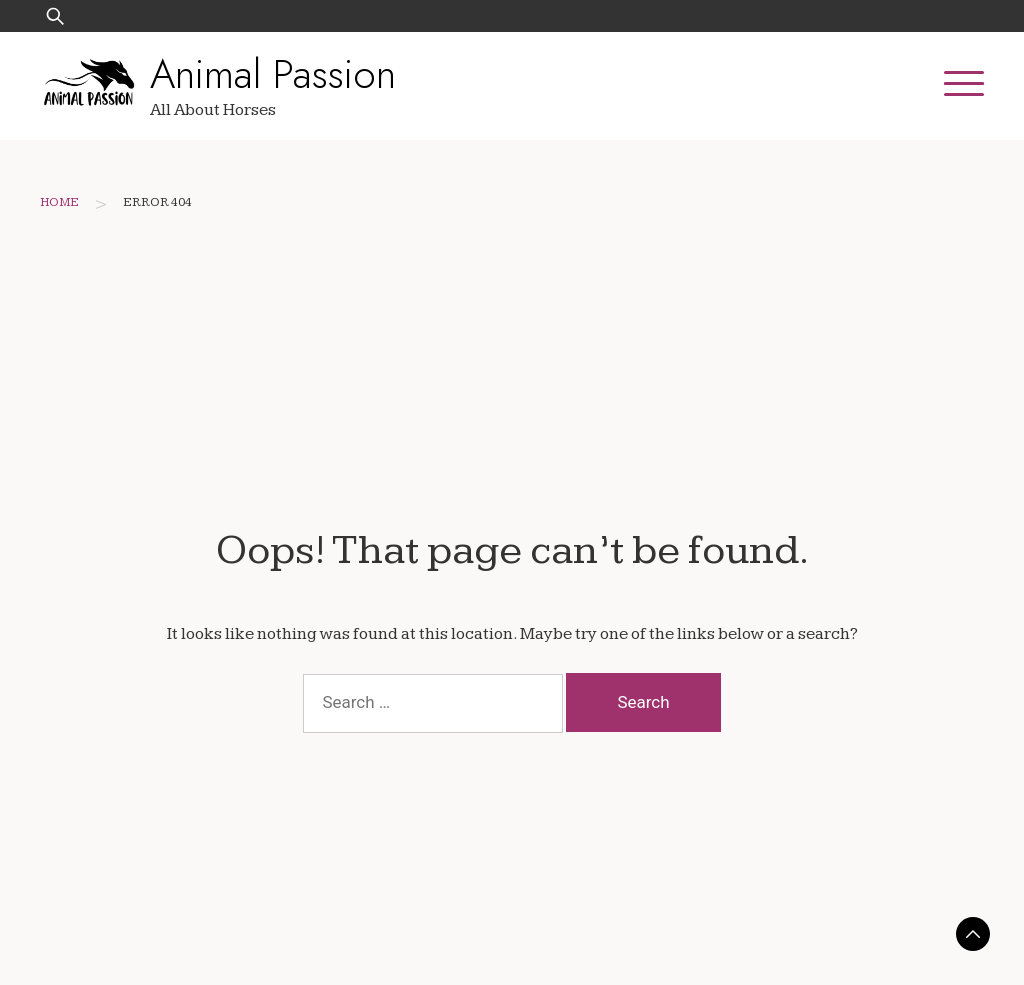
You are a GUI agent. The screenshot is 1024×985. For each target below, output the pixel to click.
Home (59, 202)
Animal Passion (273, 74)
